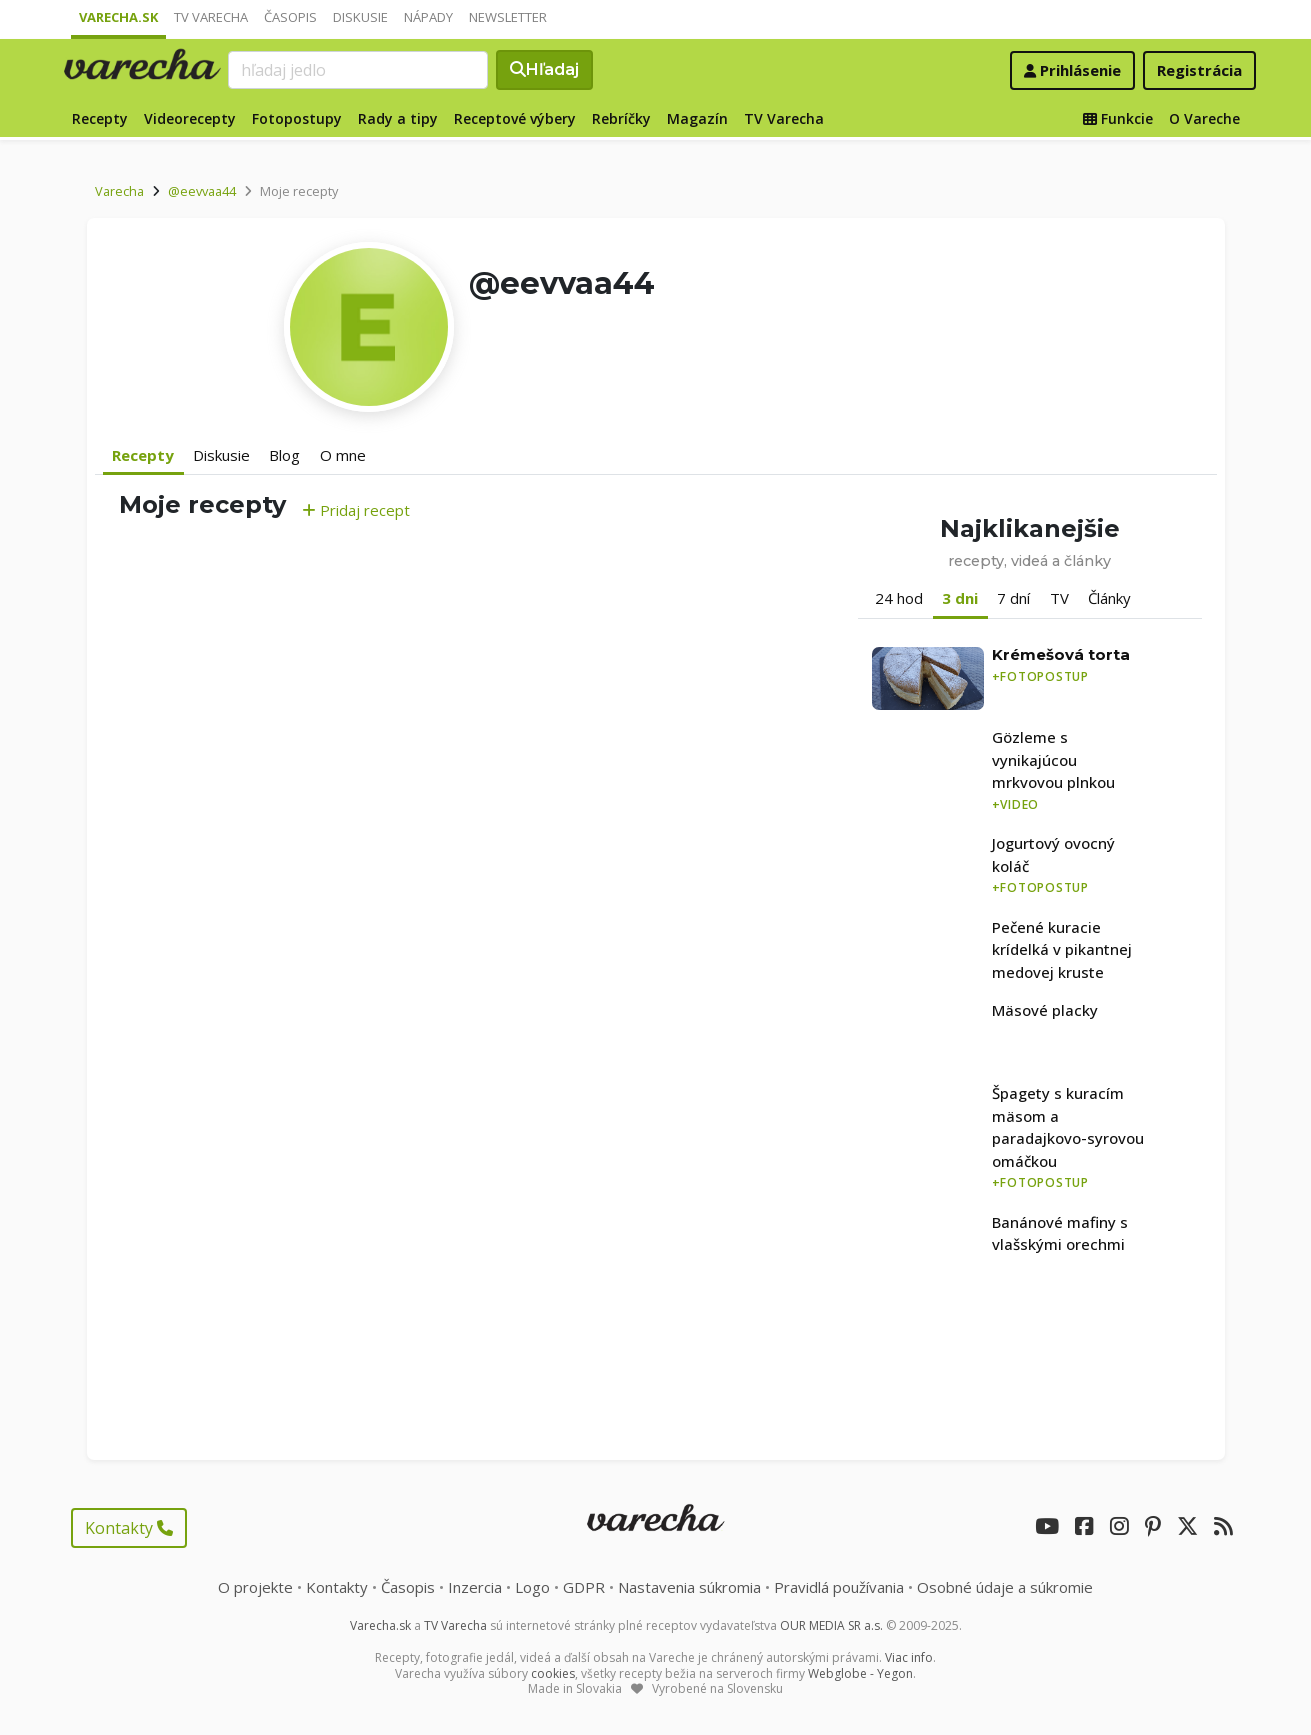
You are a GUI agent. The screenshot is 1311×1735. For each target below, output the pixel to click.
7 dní (1013, 598)
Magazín (697, 118)
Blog (284, 455)
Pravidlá (839, 1587)
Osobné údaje (1005, 1587)
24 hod (899, 598)
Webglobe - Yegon (860, 1673)
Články (1109, 598)
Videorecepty (190, 118)
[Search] (358, 70)
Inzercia (475, 1587)
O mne (343, 455)
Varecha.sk (118, 17)
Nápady (428, 17)
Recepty (100, 118)
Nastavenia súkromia (689, 1587)
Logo (532, 1587)
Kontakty (129, 1528)
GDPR (584, 1587)
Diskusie (360, 17)
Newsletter (508, 17)
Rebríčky (621, 118)
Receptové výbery (515, 118)
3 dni (960, 598)
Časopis (290, 17)
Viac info (909, 1657)
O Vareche (1204, 118)
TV (1059, 598)
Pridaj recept (356, 510)
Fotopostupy (297, 118)
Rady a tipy (398, 118)
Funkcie (1118, 118)
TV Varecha (211, 17)
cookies (553, 1673)
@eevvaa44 (202, 191)
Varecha (119, 191)
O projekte (255, 1587)
